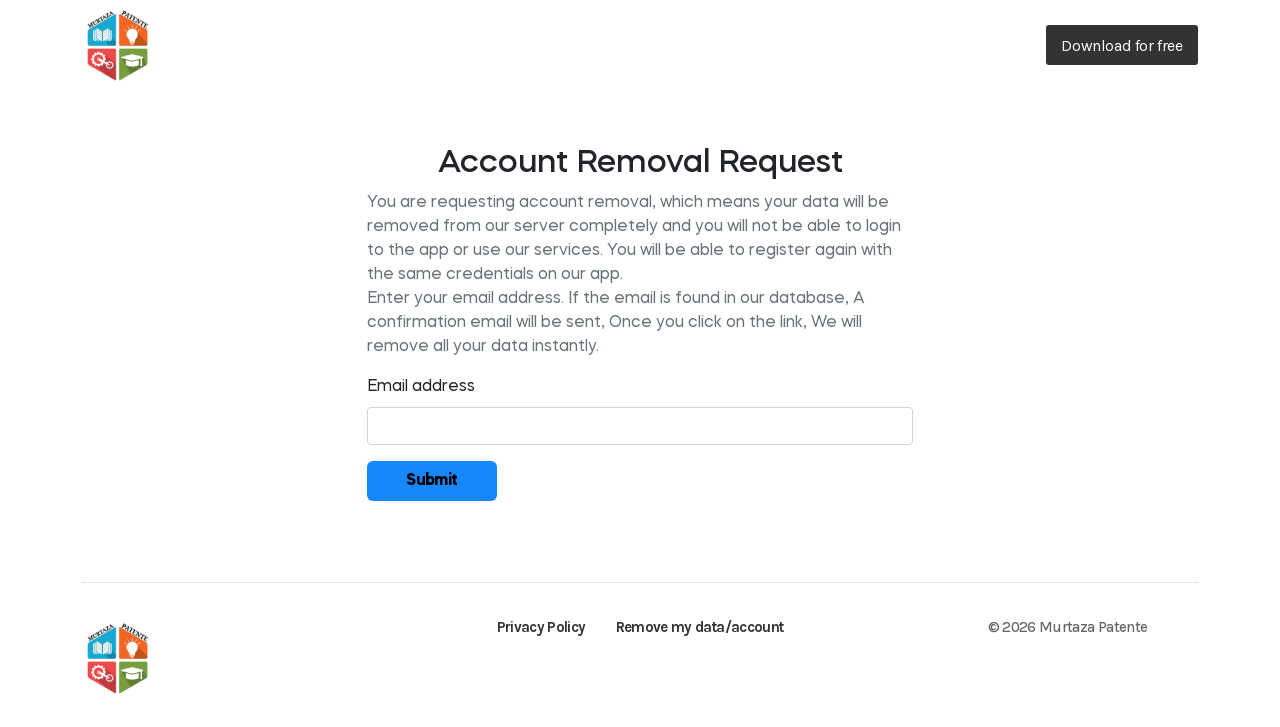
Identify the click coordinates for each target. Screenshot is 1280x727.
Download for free (1121, 45)
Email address (421, 387)
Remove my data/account (700, 627)
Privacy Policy (541, 627)
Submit (432, 481)
